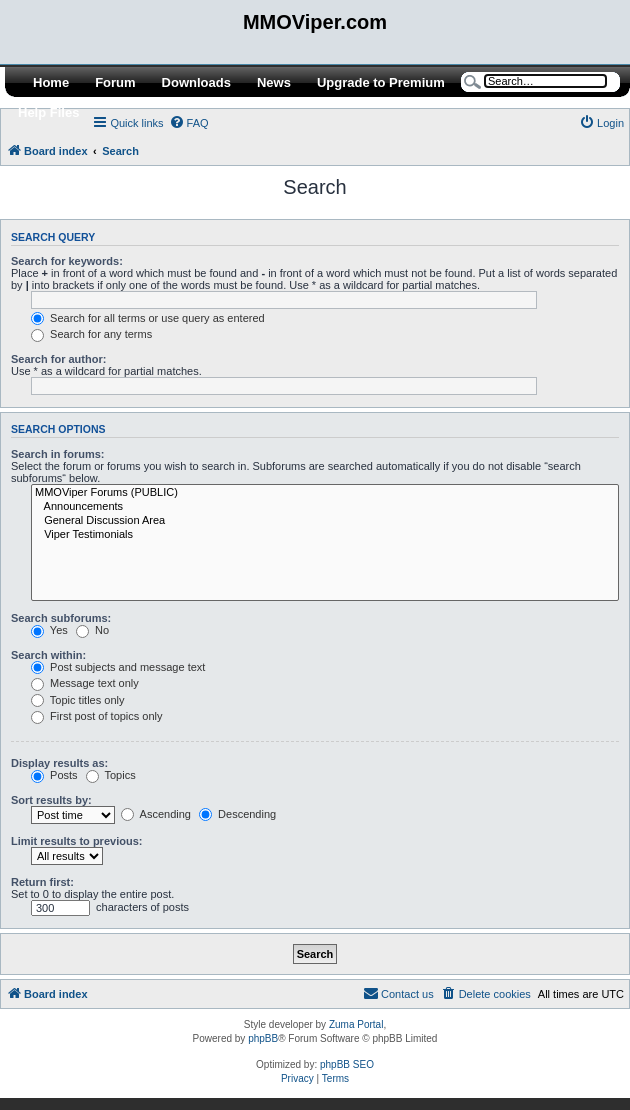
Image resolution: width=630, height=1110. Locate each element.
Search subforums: (61, 618)
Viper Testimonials (325, 535)
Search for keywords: (67, 261)
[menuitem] (189, 123)
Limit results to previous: (76, 841)
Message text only (85, 683)
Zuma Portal (356, 1024)
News (274, 82)
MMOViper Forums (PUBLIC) (325, 493)
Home (51, 82)
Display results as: (59, 763)
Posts (54, 775)
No (92, 630)
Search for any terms (91, 334)
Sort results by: (51, 800)
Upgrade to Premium (381, 82)
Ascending (156, 814)
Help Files (48, 112)
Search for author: (58, 359)
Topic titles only (77, 700)
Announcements (325, 507)
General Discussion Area (325, 521)
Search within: (48, 655)
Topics (111, 775)
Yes (49, 630)
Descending (237, 814)
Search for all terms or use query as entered (148, 318)
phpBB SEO (347, 1064)
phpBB (263, 1038)
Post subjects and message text (118, 667)
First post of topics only (97, 716)
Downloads (196, 82)
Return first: (42, 882)
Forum (115, 82)
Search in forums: (58, 454)
